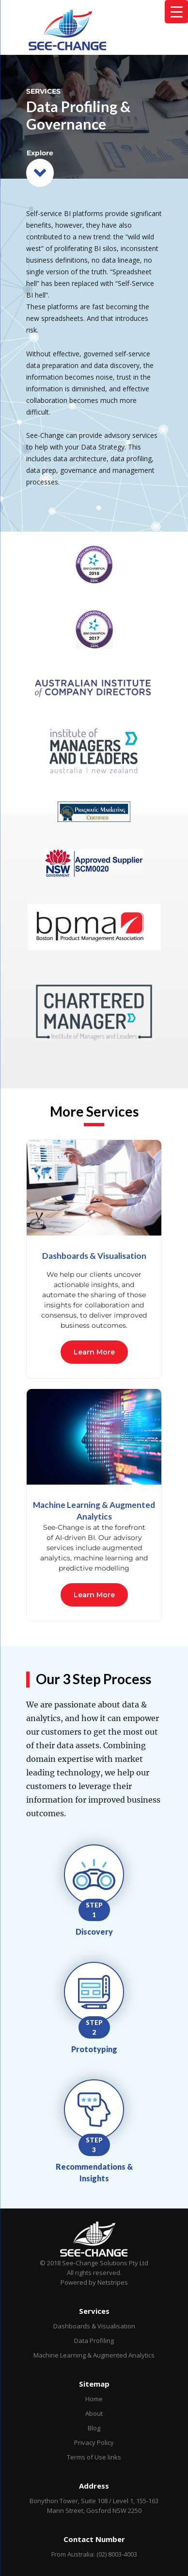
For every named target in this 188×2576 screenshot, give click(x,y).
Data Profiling (94, 2340)
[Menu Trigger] (176, 11)
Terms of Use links (94, 2457)
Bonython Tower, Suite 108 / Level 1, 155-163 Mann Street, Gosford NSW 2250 (94, 2505)
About (94, 2413)
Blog (94, 2428)
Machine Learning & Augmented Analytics (94, 2355)
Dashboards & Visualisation (94, 2326)
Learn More (94, 1352)
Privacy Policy (94, 2442)
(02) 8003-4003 (116, 2554)
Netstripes (112, 2282)
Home (94, 2398)
